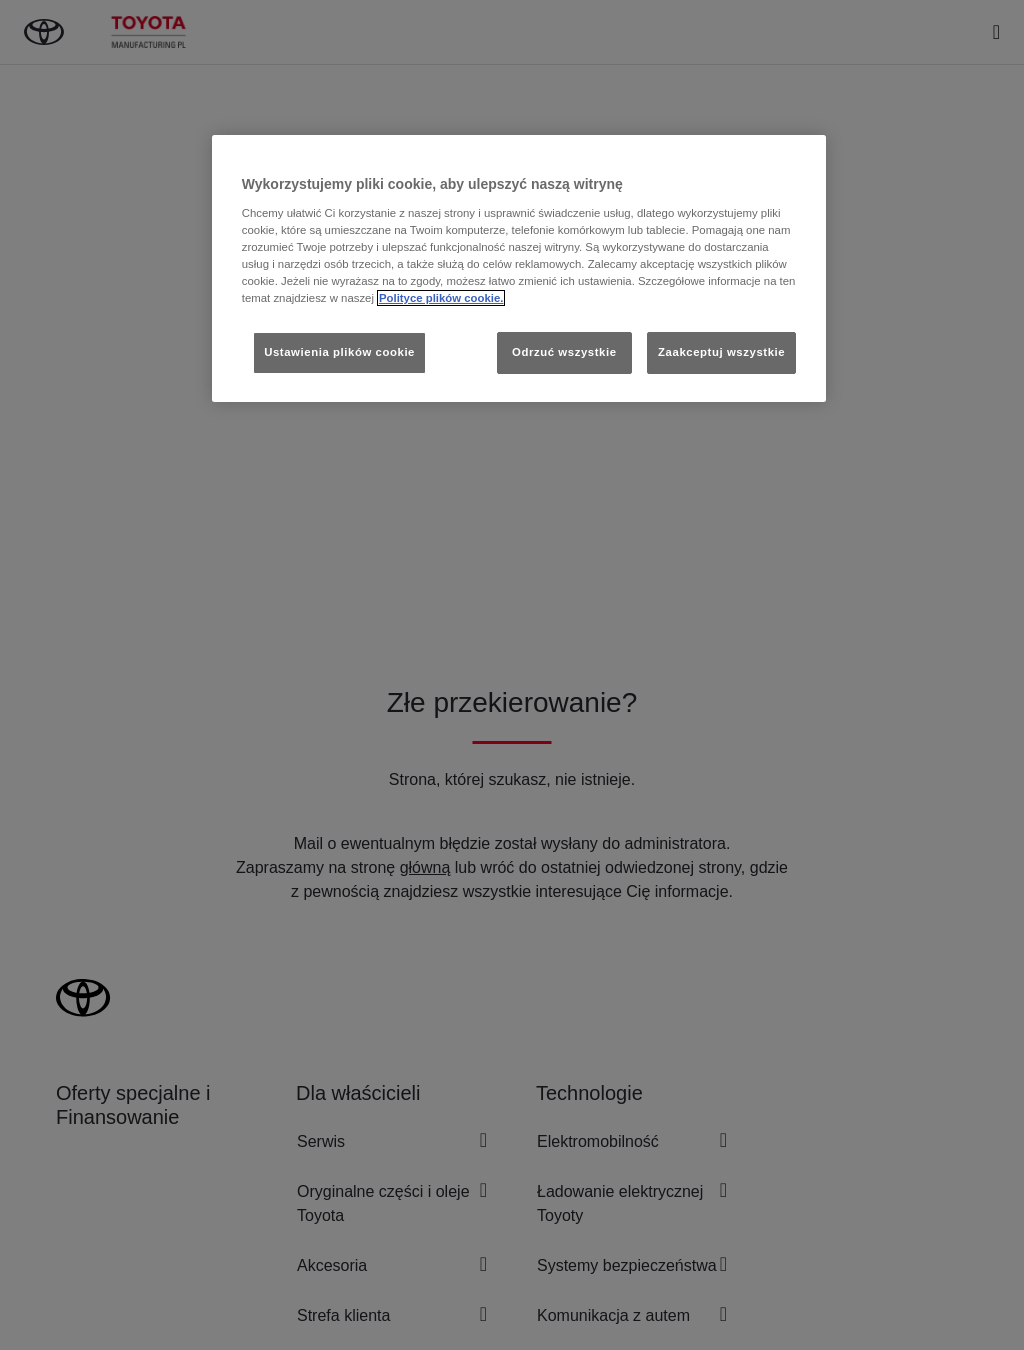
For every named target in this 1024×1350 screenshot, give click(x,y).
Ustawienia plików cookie (339, 352)
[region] (519, 268)
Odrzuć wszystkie (564, 352)
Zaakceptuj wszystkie (721, 352)
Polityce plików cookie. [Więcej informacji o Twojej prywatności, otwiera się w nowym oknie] (441, 298)
